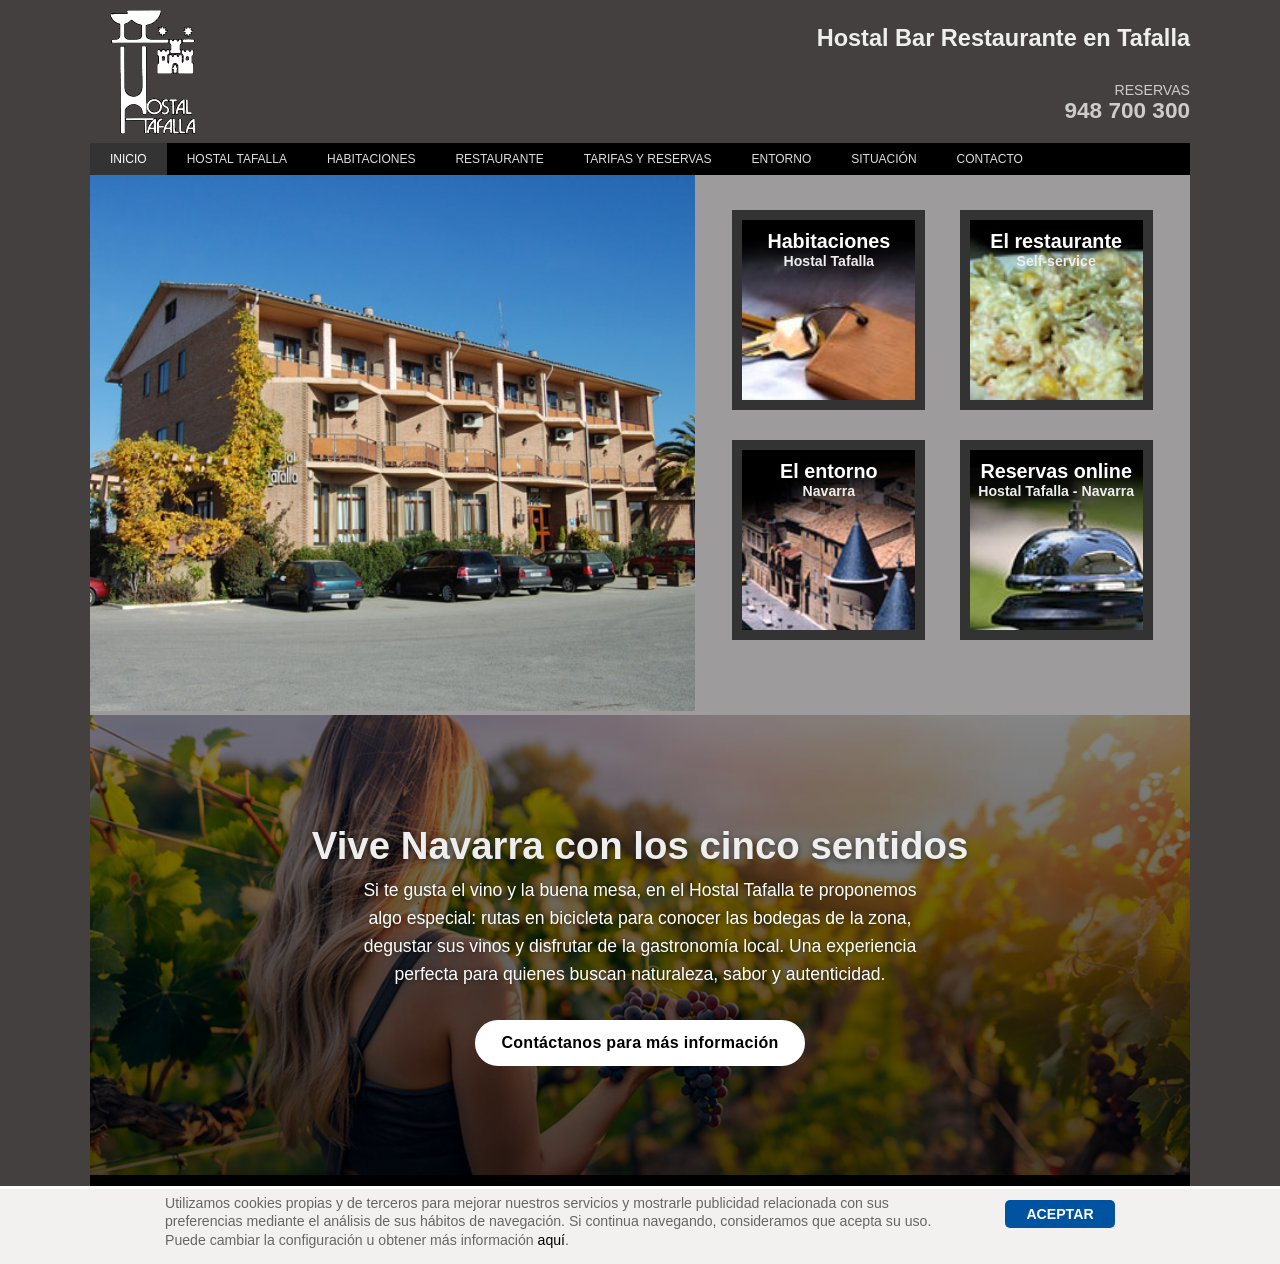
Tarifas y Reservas (648, 159)
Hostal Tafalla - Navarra (1056, 479)
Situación (883, 159)
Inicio (128, 159)
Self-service (1056, 249)
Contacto (990, 159)
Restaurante (499, 159)
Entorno (781, 159)
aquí (551, 1240)
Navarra (828, 479)
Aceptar (1059, 1214)
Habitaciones (371, 159)
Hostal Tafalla (237, 159)
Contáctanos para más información (639, 1042)
